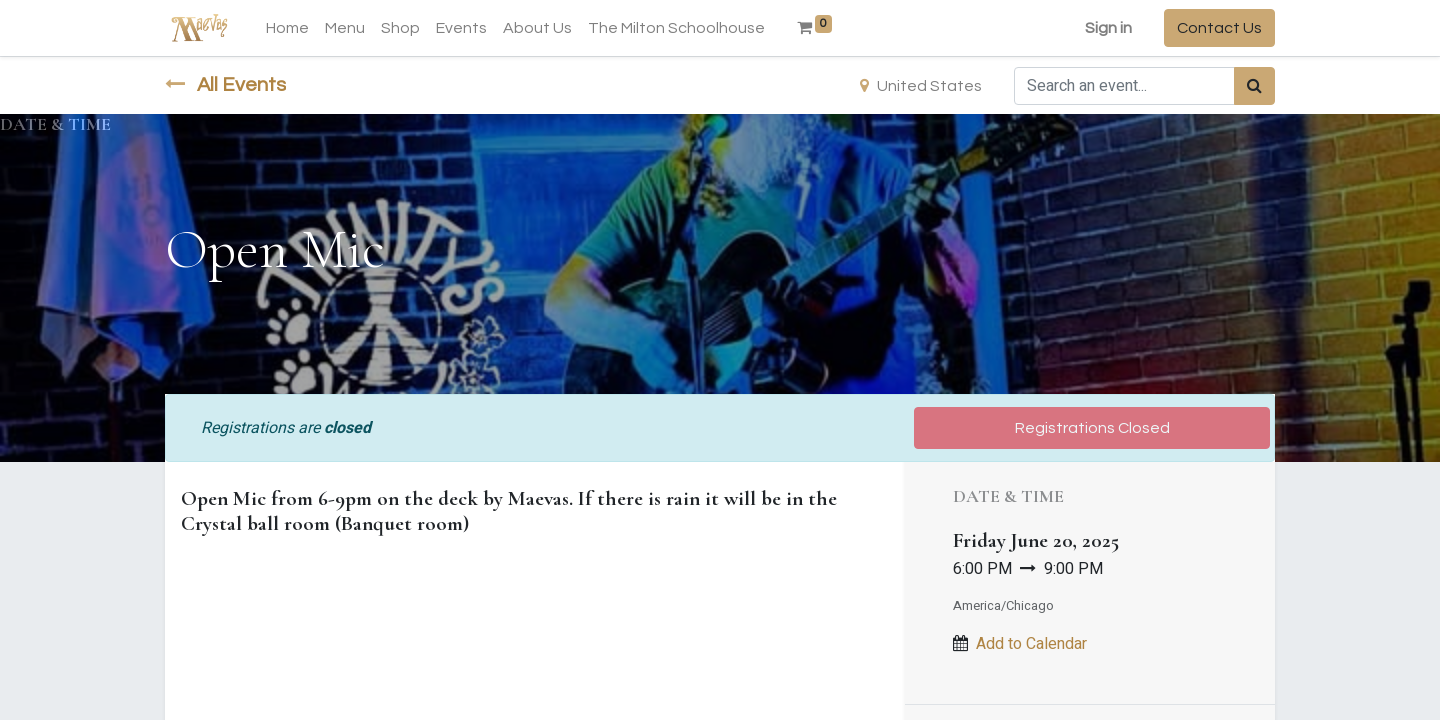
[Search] (1254, 86)
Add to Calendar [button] (1031, 644)
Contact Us (1219, 28)
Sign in (1108, 28)
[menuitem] (287, 28)
